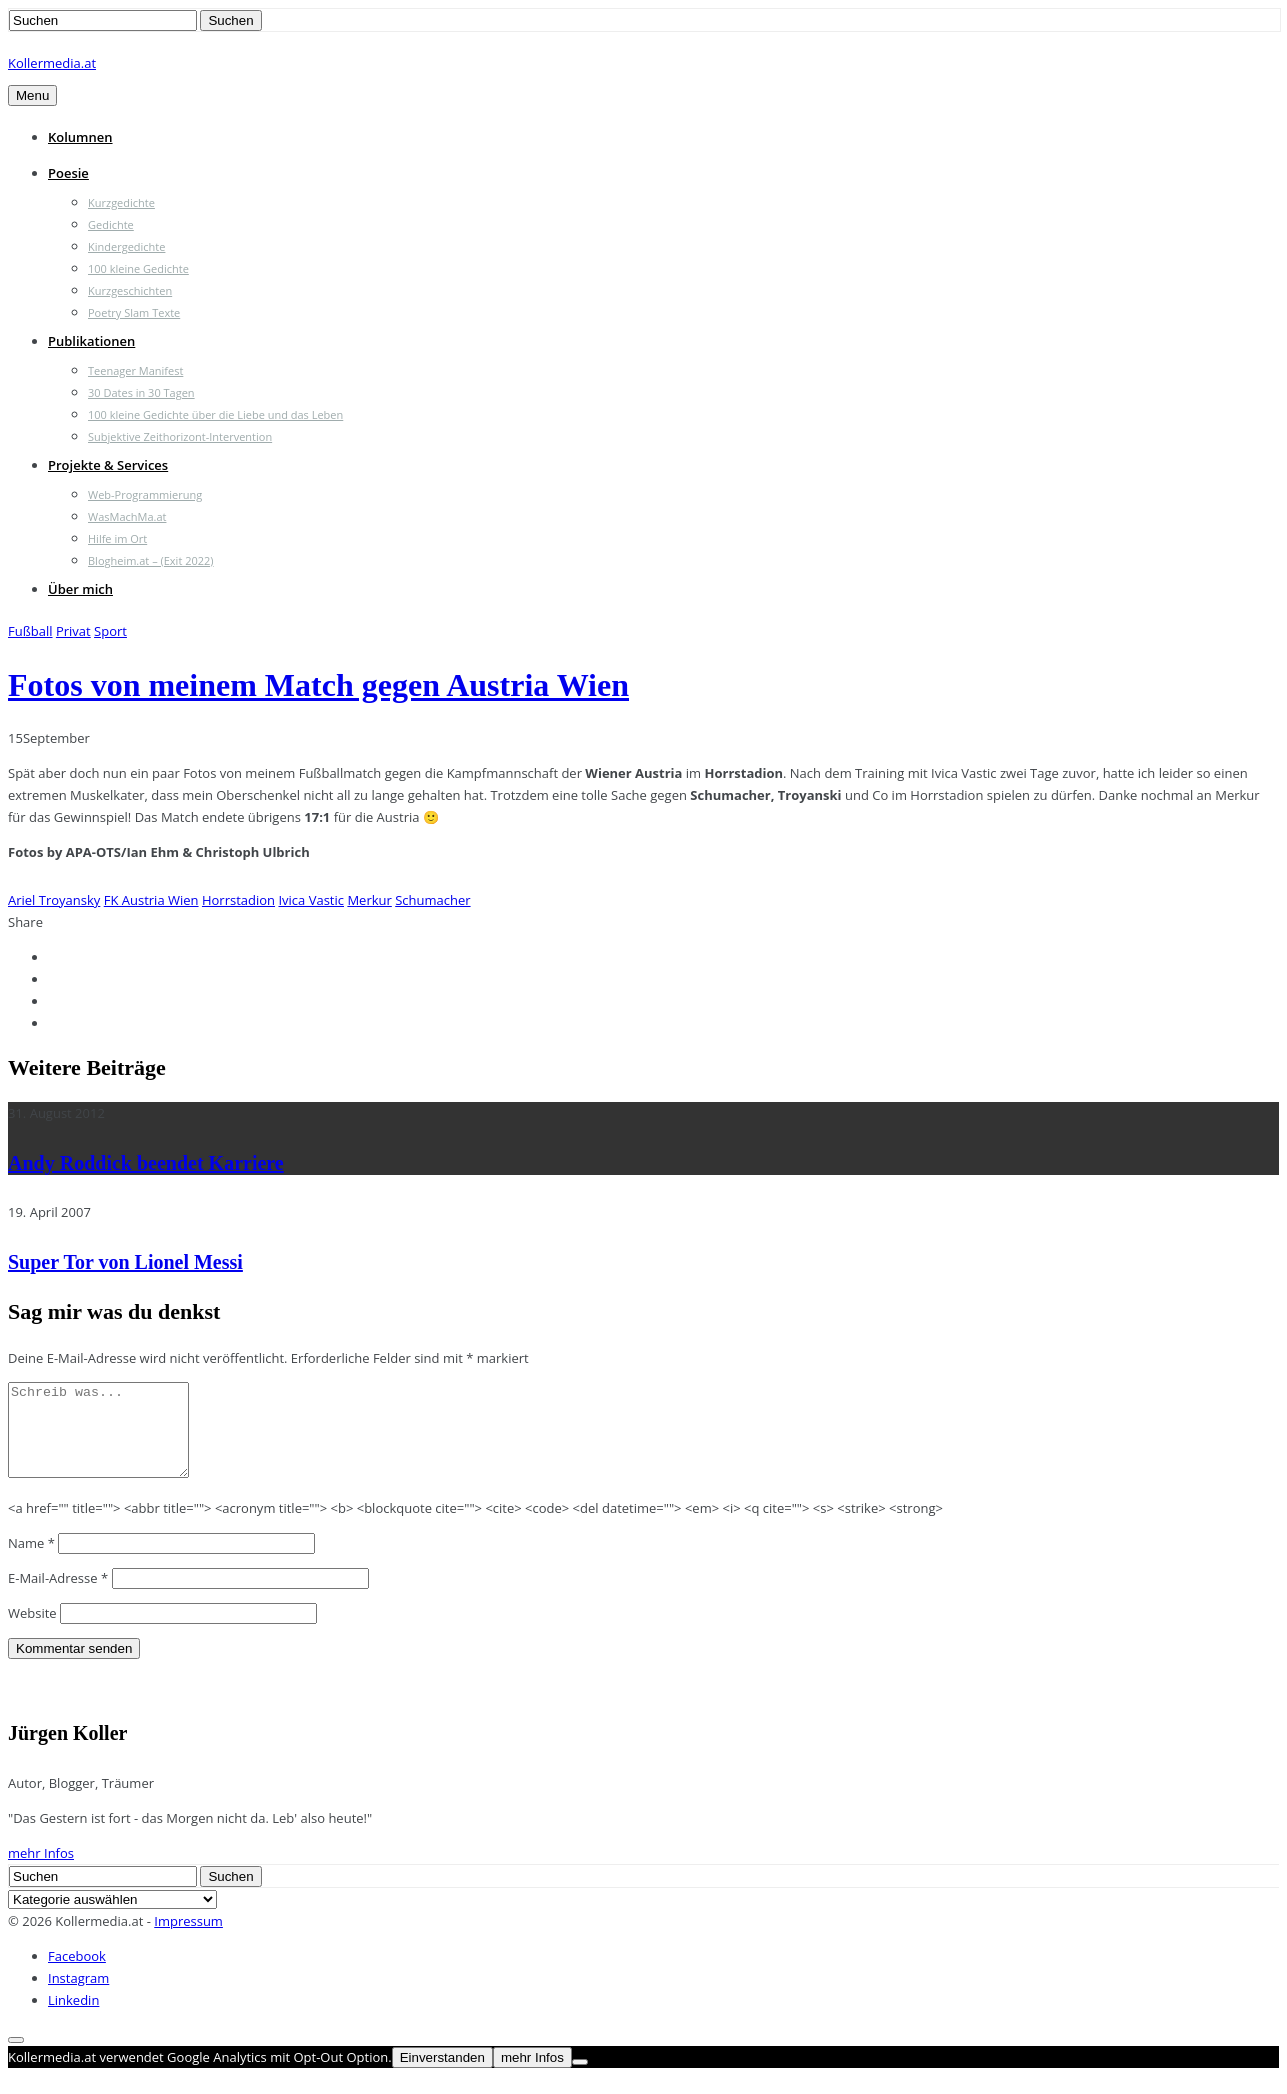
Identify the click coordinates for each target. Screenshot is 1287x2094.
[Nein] (580, 2080)
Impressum (188, 1939)
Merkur (369, 900)
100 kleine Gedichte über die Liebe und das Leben (215, 414)
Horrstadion (238, 900)
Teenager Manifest (135, 370)
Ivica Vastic (311, 900)
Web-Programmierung (145, 494)
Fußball (30, 631)
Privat (73, 631)
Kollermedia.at (52, 63)
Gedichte (111, 224)
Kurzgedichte (121, 202)
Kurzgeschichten (130, 290)
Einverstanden (442, 2075)
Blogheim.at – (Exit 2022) (151, 560)
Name (31, 1561)
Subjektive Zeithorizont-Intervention (180, 436)
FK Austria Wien (151, 900)
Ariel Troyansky (54, 900)
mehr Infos (41, 1871)
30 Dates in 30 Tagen (141, 392)
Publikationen (91, 341)
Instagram (78, 1996)
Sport (110, 631)
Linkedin (73, 2018)
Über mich (80, 589)
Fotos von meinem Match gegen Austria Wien (318, 685)
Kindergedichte (126, 246)
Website (32, 1631)
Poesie (68, 173)
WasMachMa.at (127, 516)
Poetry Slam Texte (134, 312)
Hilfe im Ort (117, 538)
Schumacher (432, 900)
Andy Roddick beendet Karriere (146, 1163)
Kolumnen (80, 137)
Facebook (77, 1974)
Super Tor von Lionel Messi (125, 1262)
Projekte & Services (108, 465)
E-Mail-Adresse (58, 1596)
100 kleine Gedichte (138, 268)
